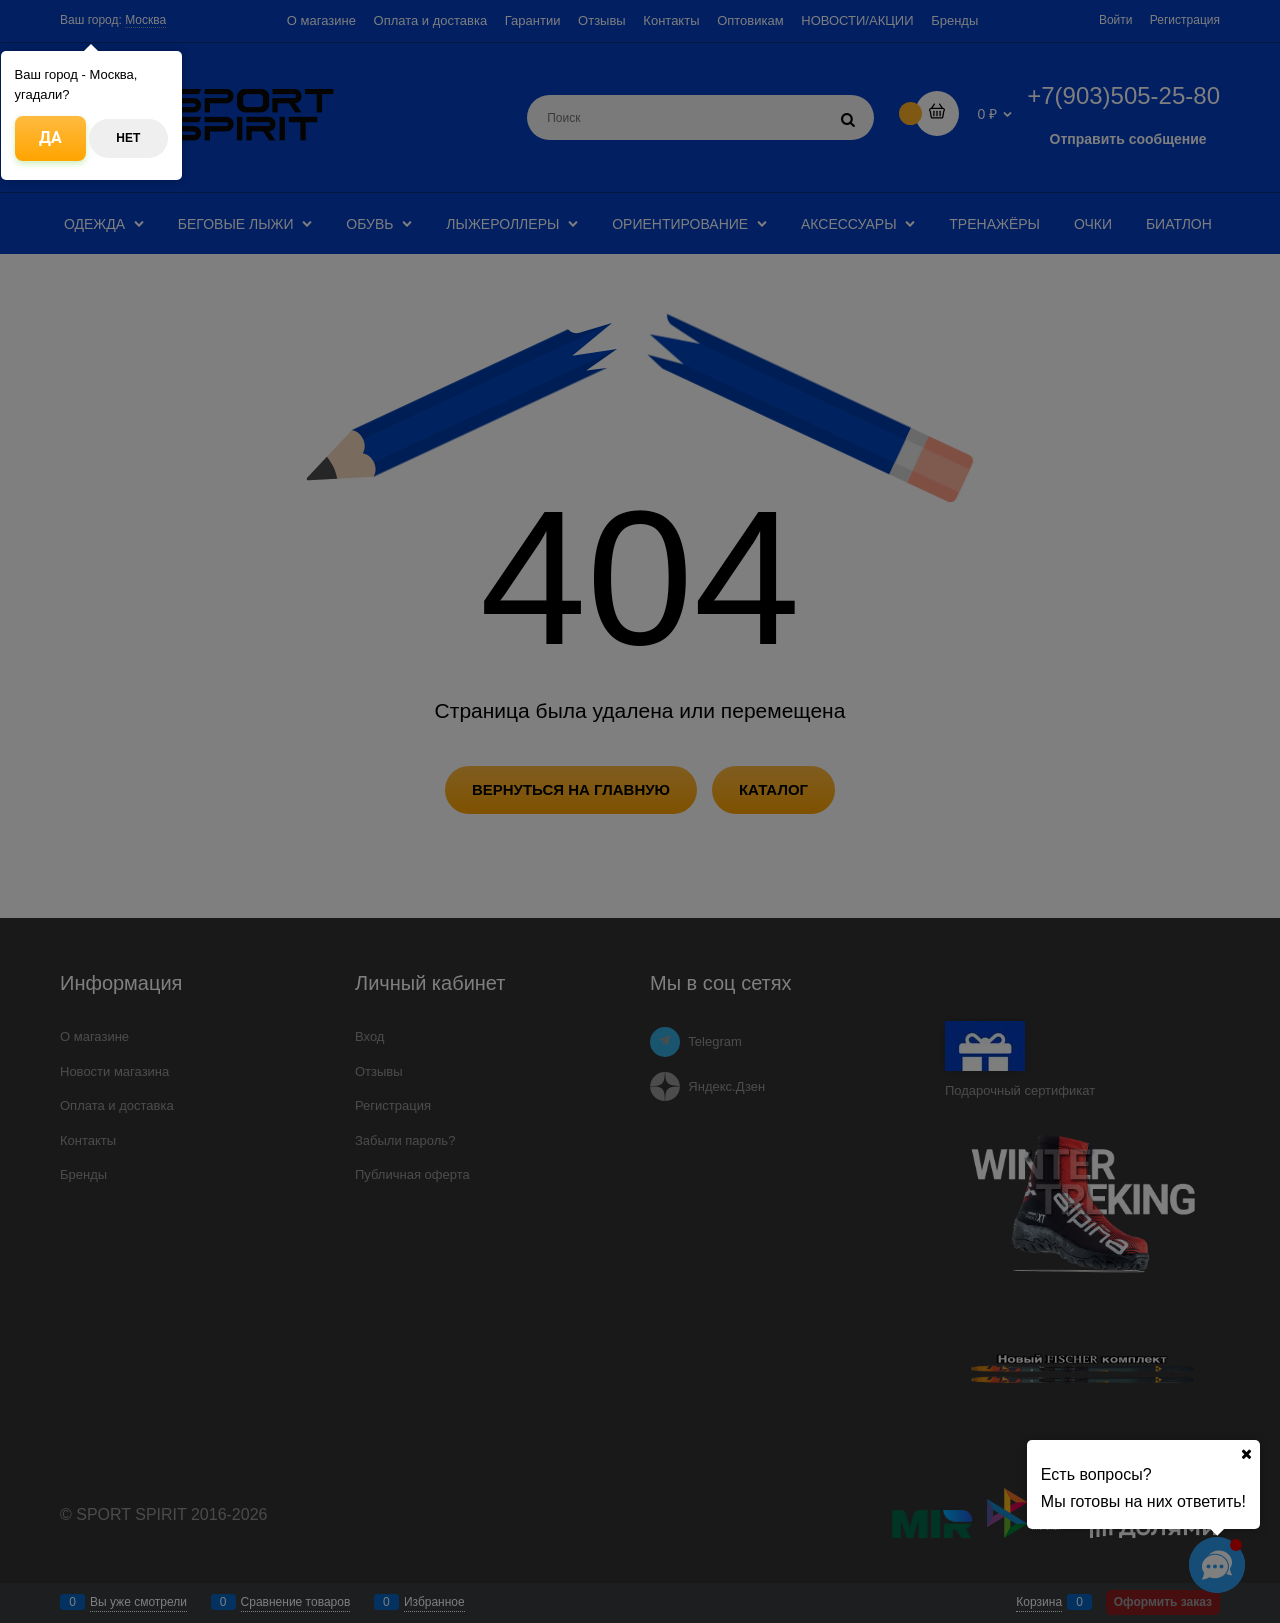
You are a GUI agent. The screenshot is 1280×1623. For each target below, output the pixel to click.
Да (50, 137)
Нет (128, 138)
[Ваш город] (1246, 1454)
